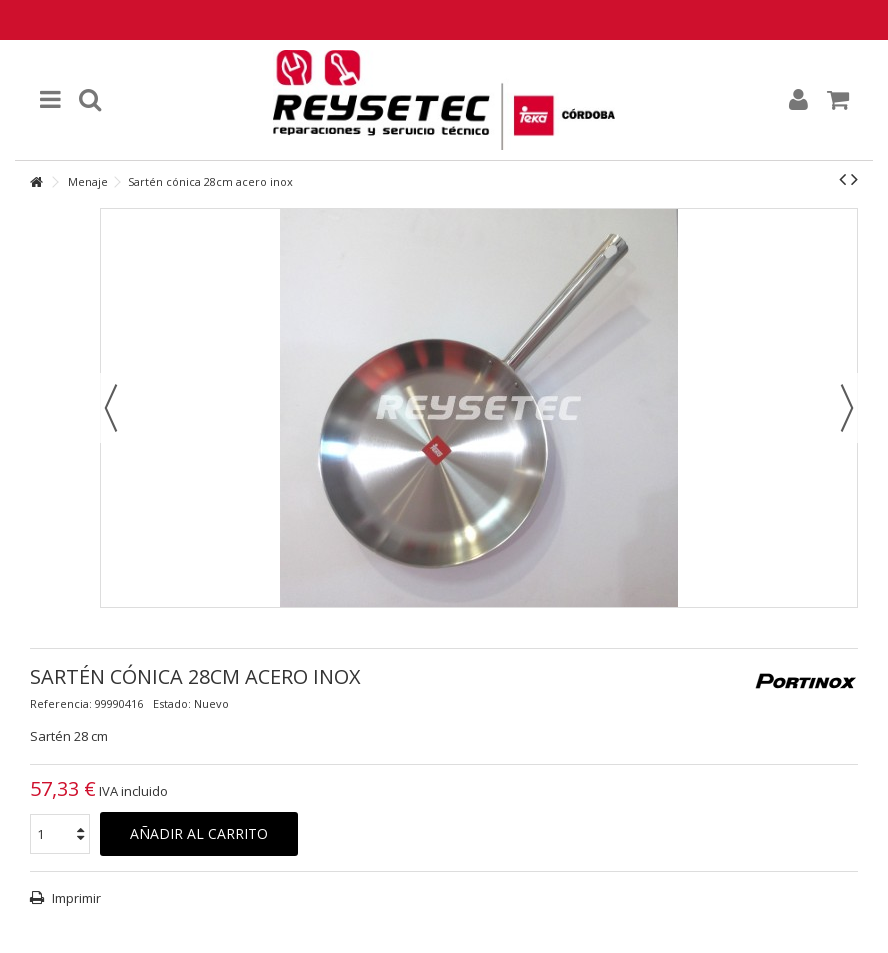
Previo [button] (111, 408)
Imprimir (75, 898)
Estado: (172, 703)
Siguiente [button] (847, 408)
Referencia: (61, 703)
